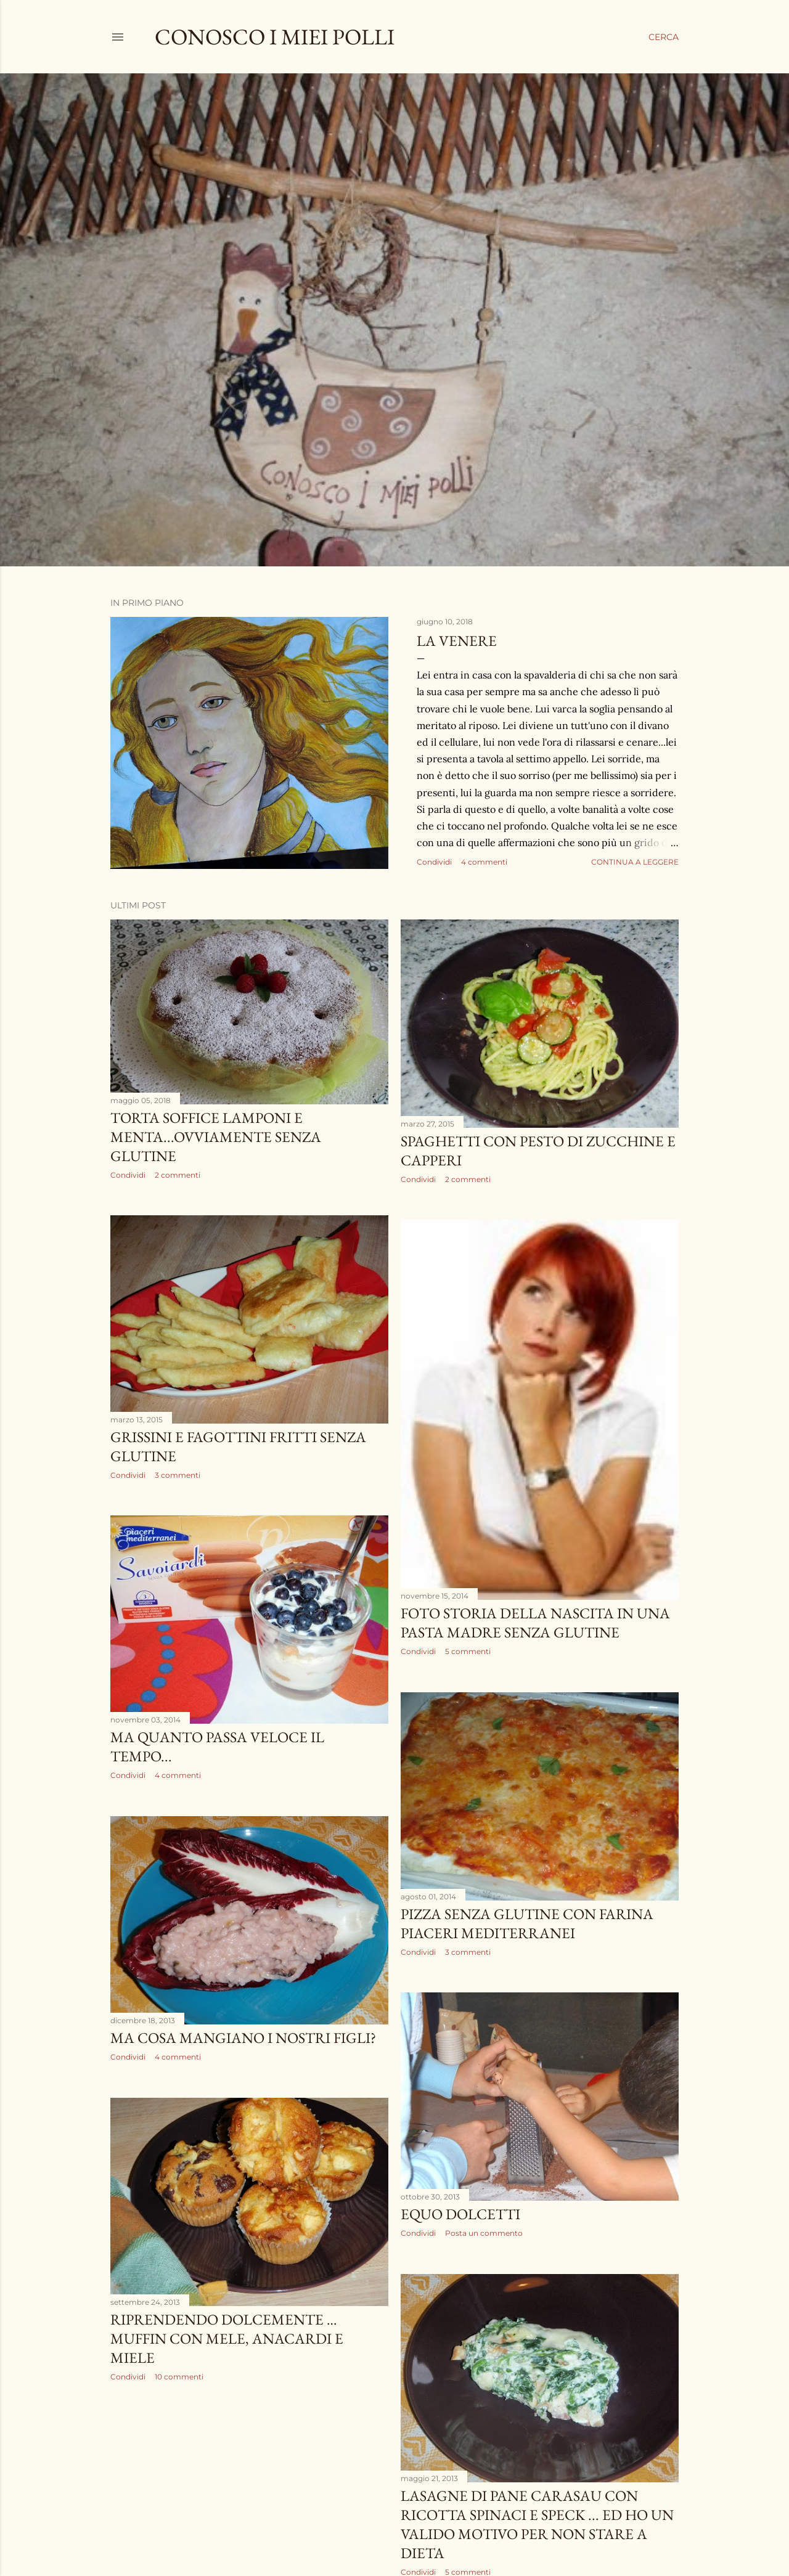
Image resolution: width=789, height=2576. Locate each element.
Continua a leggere (635, 861)
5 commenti (468, 1651)
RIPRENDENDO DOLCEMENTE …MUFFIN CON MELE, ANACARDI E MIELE (226, 2338)
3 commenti (177, 1475)
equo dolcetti (460, 2213)
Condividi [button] (434, 861)
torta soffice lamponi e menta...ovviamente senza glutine (215, 1136)
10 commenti (179, 2376)
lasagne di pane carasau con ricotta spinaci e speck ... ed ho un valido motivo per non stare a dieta (537, 2524)
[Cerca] (663, 37)
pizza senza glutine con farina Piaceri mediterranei (527, 1923)
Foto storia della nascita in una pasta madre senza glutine (535, 1623)
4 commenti (484, 861)
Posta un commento (484, 2233)
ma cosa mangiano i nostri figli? (243, 2037)
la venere (457, 640)
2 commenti (177, 1175)
